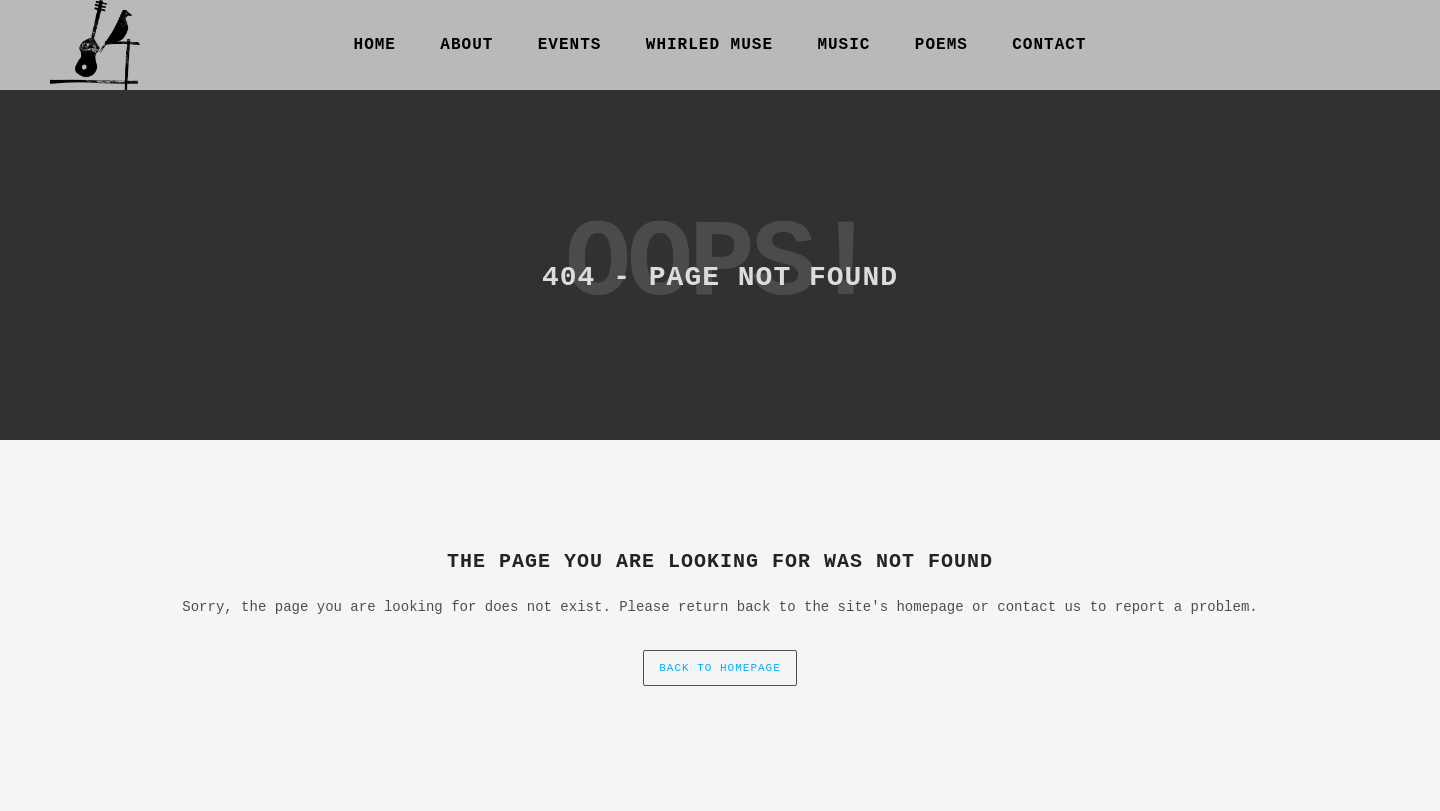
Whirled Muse (709, 45)
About (466, 45)
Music (843, 45)
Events (570, 45)
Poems (941, 45)
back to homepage (720, 668)
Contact (1049, 45)
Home (375, 45)
